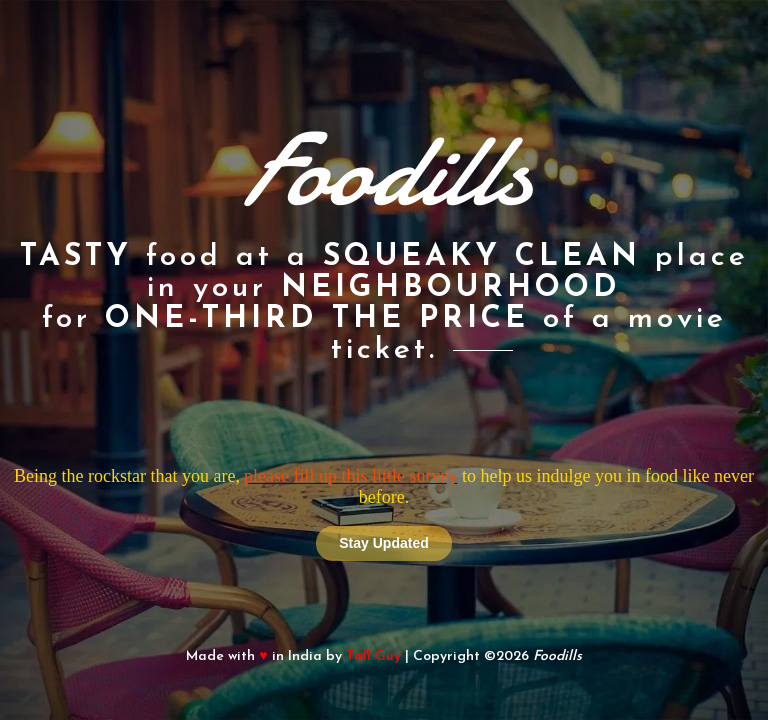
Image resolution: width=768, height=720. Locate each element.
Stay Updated (383, 543)
